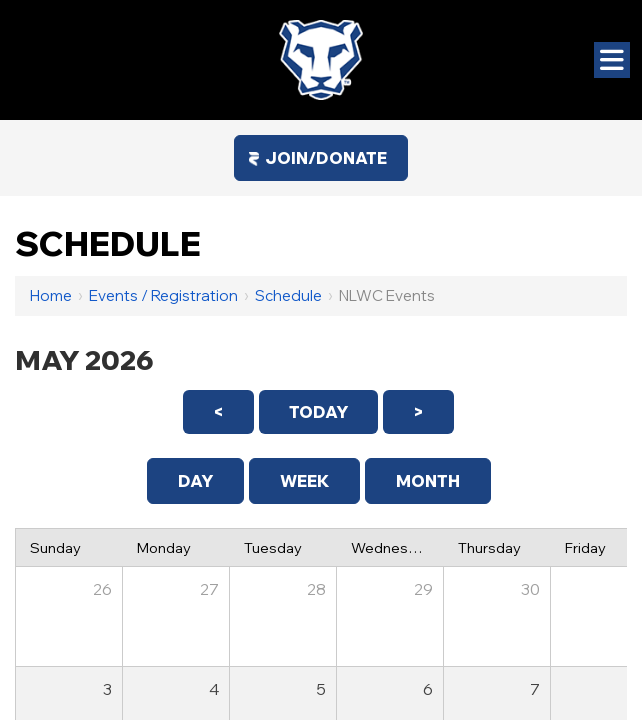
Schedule (288, 295)
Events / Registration (163, 295)
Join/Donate (326, 158)
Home (51, 295)
